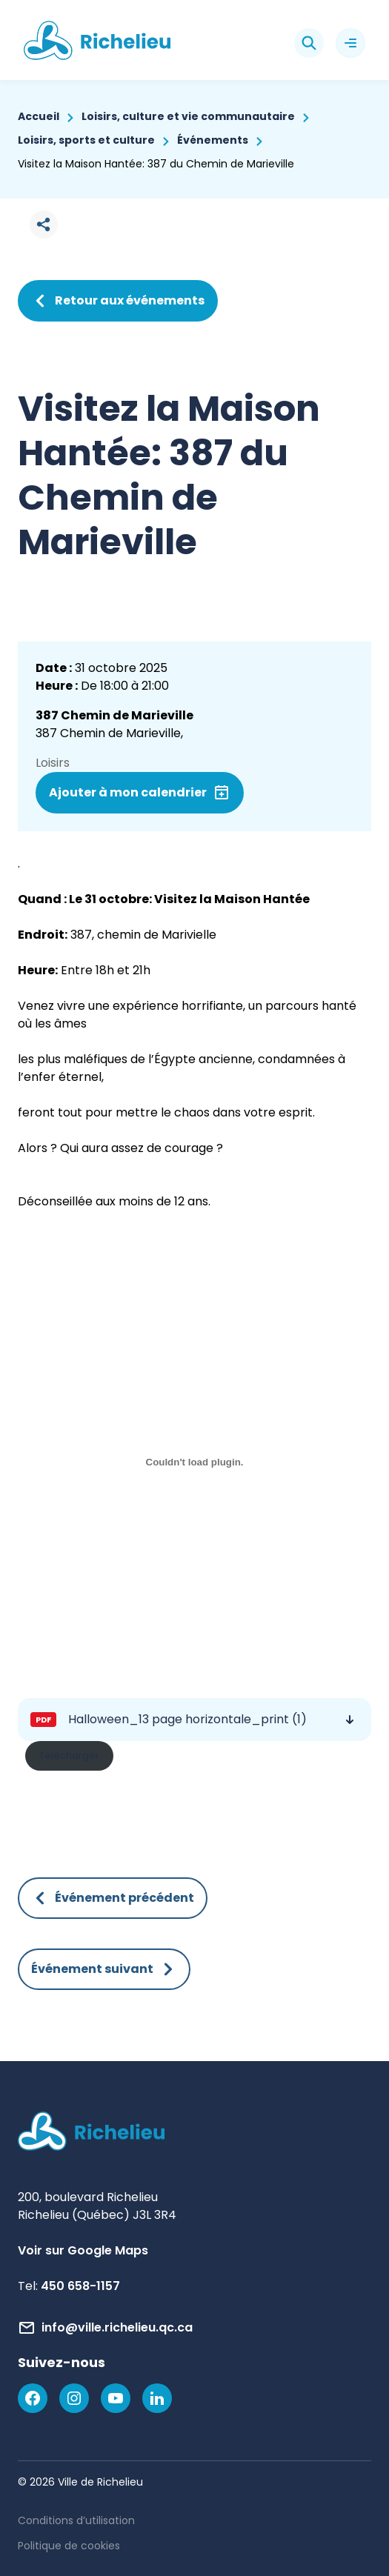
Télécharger (69, 1755)
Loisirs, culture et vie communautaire (188, 116)
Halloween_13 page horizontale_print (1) (187, 1719)
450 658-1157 (80, 2285)
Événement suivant (104, 1969)
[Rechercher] (309, 43)
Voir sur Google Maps (83, 2250)
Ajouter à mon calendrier (128, 792)
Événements (212, 140)
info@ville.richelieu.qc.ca (117, 2327)
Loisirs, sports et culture (86, 140)
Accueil (38, 116)
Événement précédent (112, 1898)
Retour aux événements (118, 301)
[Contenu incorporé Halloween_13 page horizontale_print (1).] (194, 1462)
